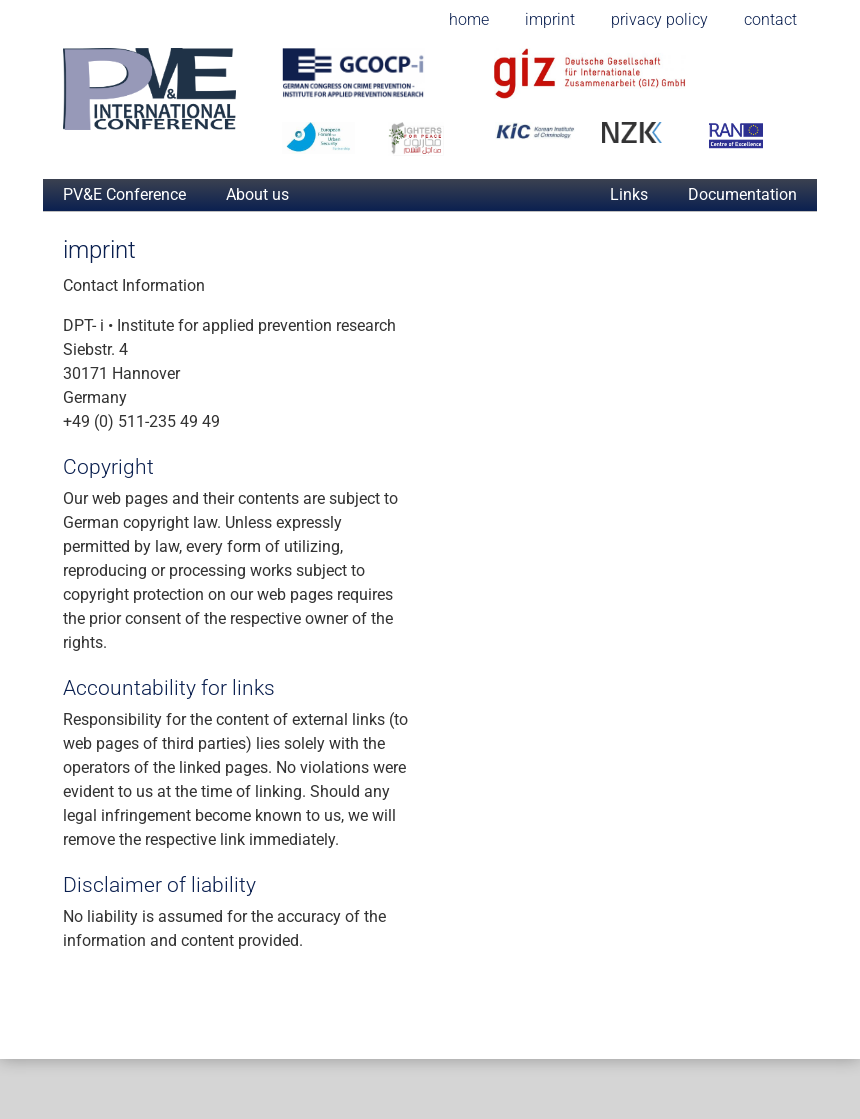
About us (257, 194)
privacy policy (659, 19)
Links (629, 194)
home (469, 19)
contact (770, 19)
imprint (550, 19)
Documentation (742, 194)
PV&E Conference (124, 194)
